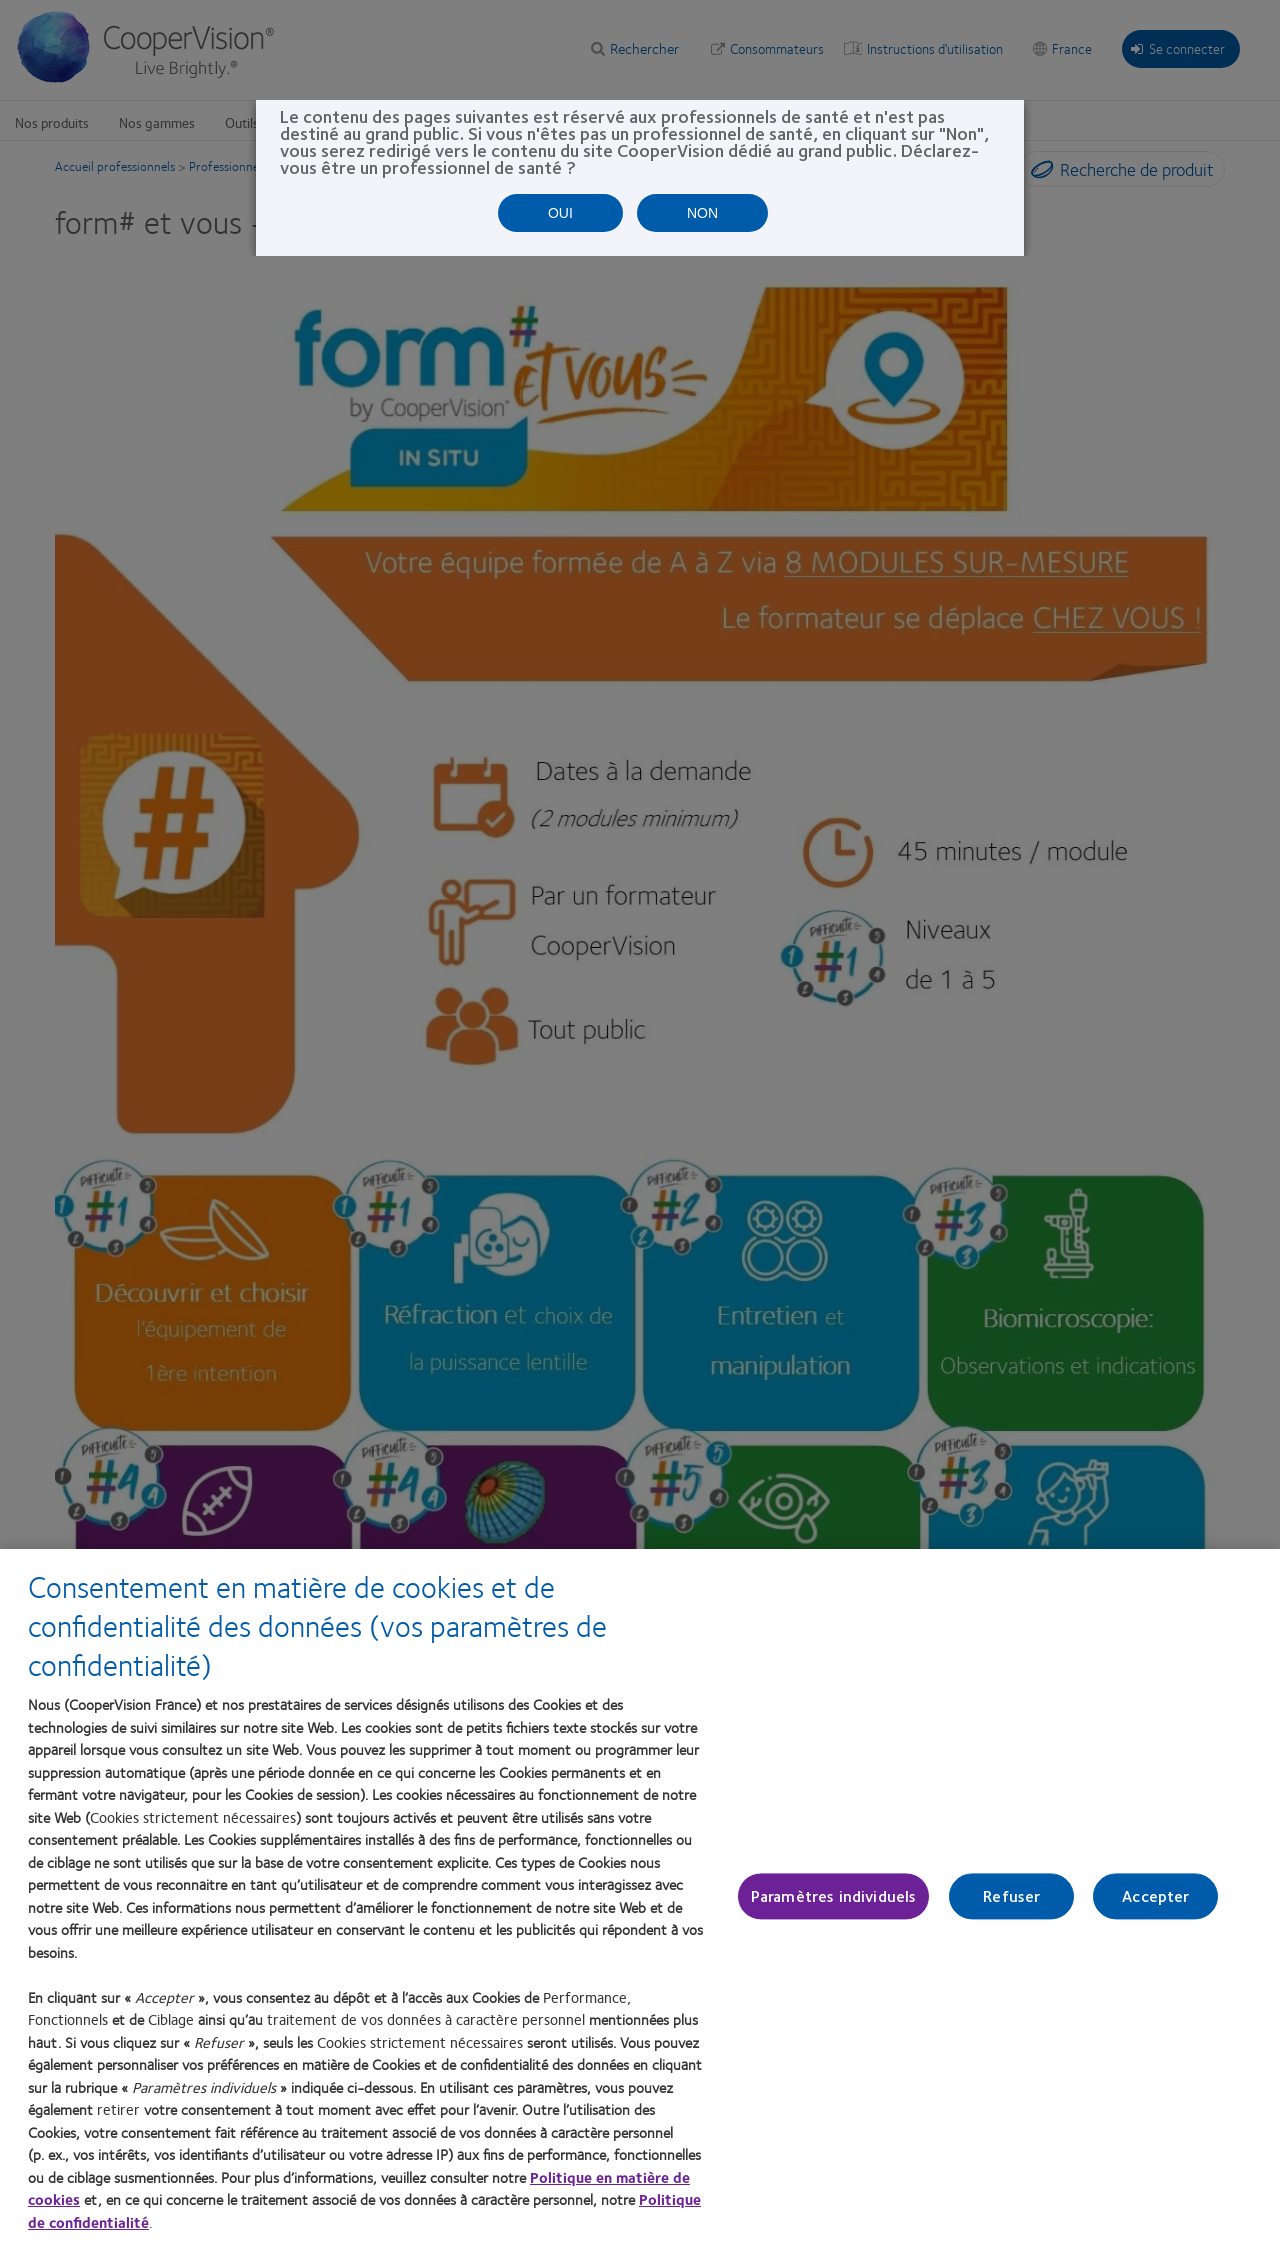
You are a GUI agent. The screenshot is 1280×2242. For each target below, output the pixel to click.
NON (702, 213)
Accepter (1155, 1896)
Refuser (1011, 1896)
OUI (560, 213)
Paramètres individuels (834, 1896)
